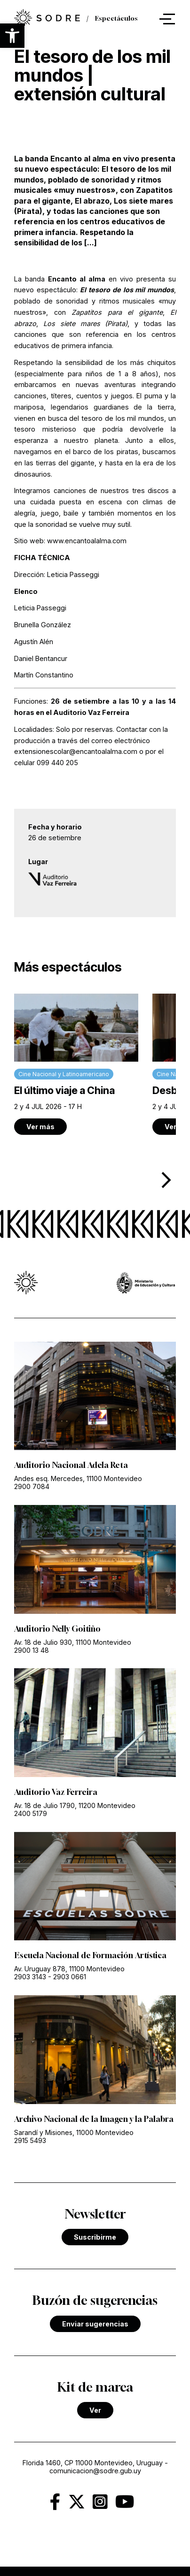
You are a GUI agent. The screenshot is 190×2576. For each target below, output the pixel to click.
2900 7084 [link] (31, 1486)
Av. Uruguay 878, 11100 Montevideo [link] (69, 1969)
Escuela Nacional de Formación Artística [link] (90, 1955)
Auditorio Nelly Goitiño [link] (57, 1629)
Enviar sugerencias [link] (95, 2324)
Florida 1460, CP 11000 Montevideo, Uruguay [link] (93, 2463)
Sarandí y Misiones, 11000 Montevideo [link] (74, 2132)
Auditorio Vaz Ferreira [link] (55, 1792)
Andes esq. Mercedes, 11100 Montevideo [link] (78, 1478)
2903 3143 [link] (30, 1977)
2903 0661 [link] (69, 1977)
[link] (76, 1064)
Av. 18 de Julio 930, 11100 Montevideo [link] (72, 1642)
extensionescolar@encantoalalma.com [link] (76, 751)
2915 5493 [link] (30, 2140)
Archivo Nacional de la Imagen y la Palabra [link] (94, 2119)
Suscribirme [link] (95, 2237)
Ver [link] (95, 2410)
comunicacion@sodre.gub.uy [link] (95, 2471)
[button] (12, 35)
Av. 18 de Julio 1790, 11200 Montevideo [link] (74, 1805)
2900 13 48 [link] (31, 1650)
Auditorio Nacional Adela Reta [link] (71, 1465)
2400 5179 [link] (30, 1813)
